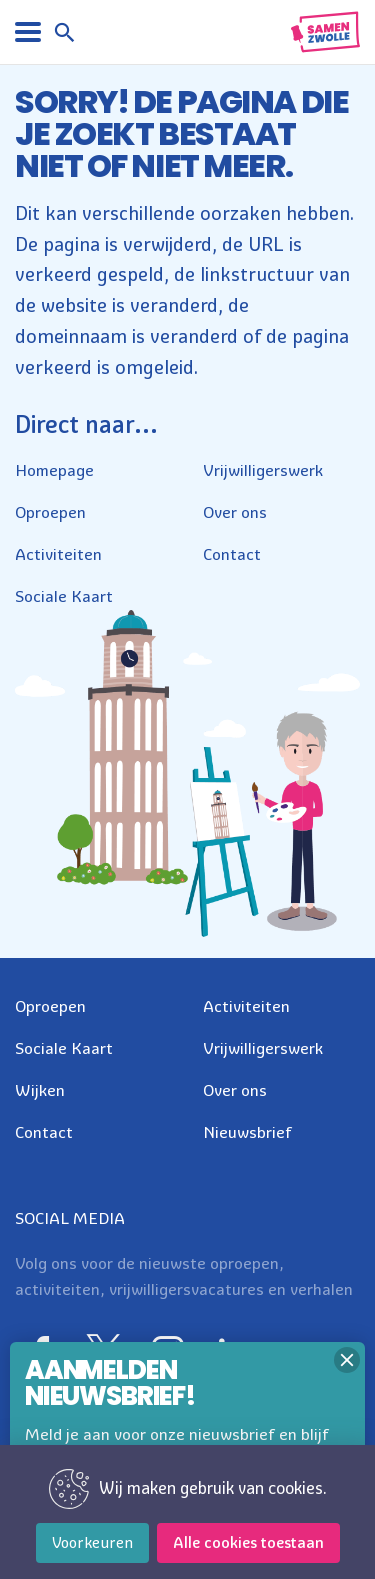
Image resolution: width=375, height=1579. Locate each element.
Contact (232, 554)
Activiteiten (58, 554)
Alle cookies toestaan (248, 1542)
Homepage (54, 470)
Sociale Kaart (64, 596)
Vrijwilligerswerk (263, 470)
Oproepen (50, 512)
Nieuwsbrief (247, 1132)
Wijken (40, 1090)
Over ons (235, 512)
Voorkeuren (92, 1542)
